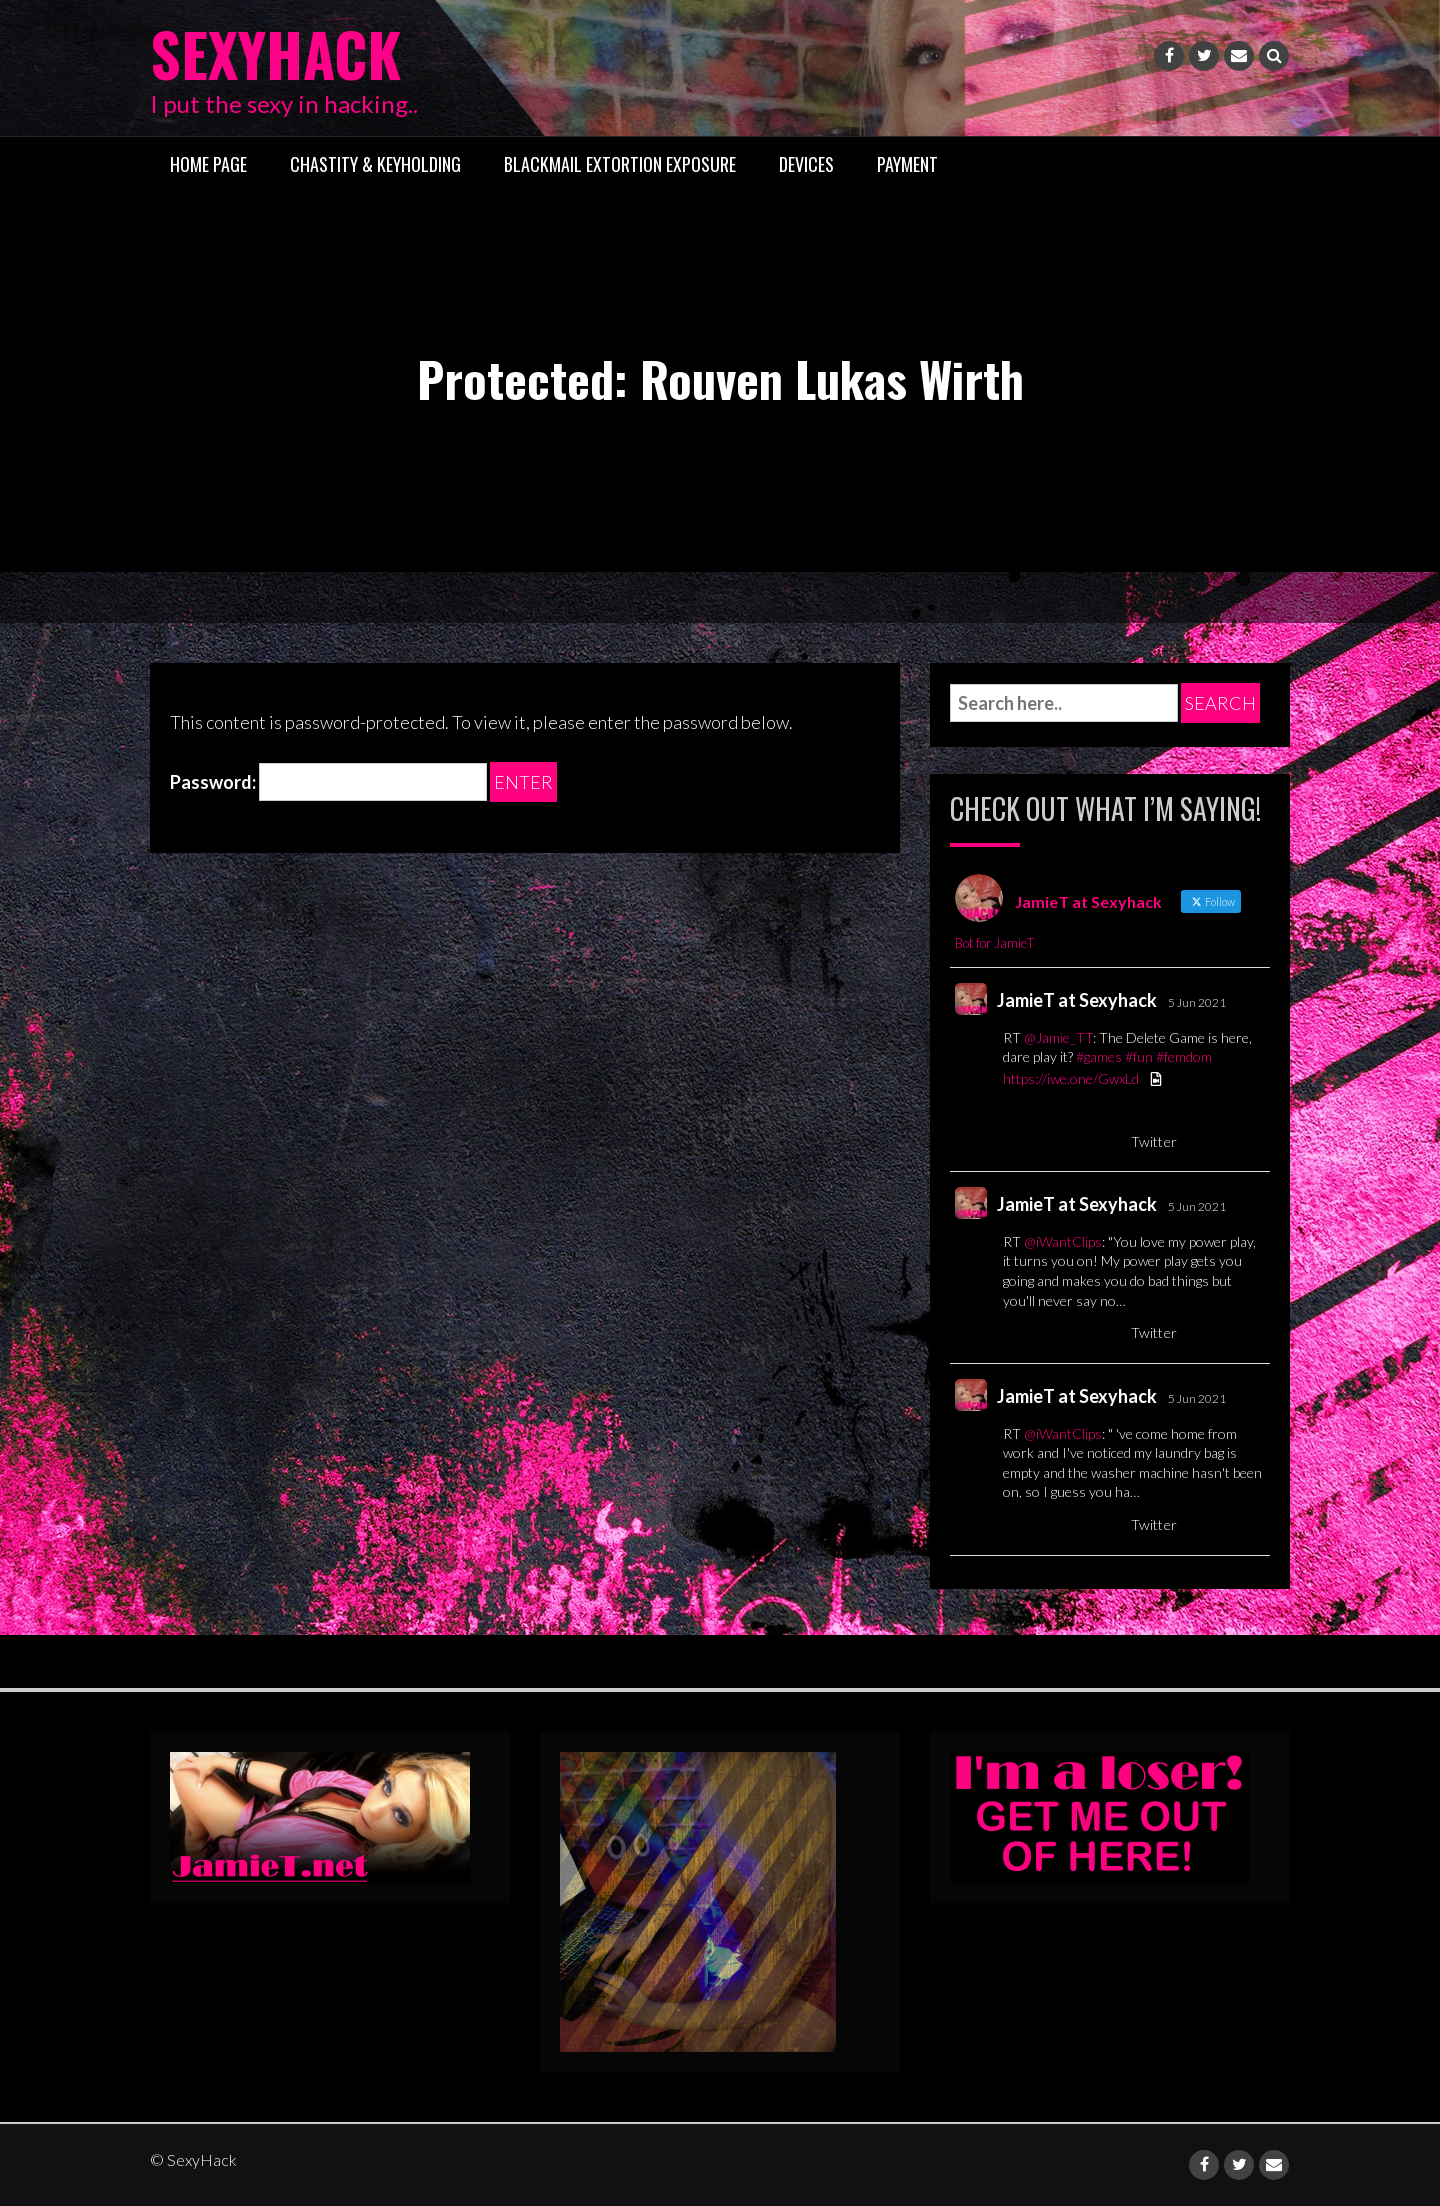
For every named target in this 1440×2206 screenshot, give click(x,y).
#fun (1139, 1056)
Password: (328, 782)
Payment (907, 163)
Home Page (208, 163)
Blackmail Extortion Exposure (620, 163)
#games (1099, 1056)
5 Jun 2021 (1197, 1002)
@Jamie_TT (1058, 1036)
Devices (806, 163)
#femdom (1184, 1056)
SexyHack (279, 52)
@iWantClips (1063, 1240)
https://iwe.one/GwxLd (1071, 1078)
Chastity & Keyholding (375, 163)
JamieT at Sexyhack (1077, 1000)
